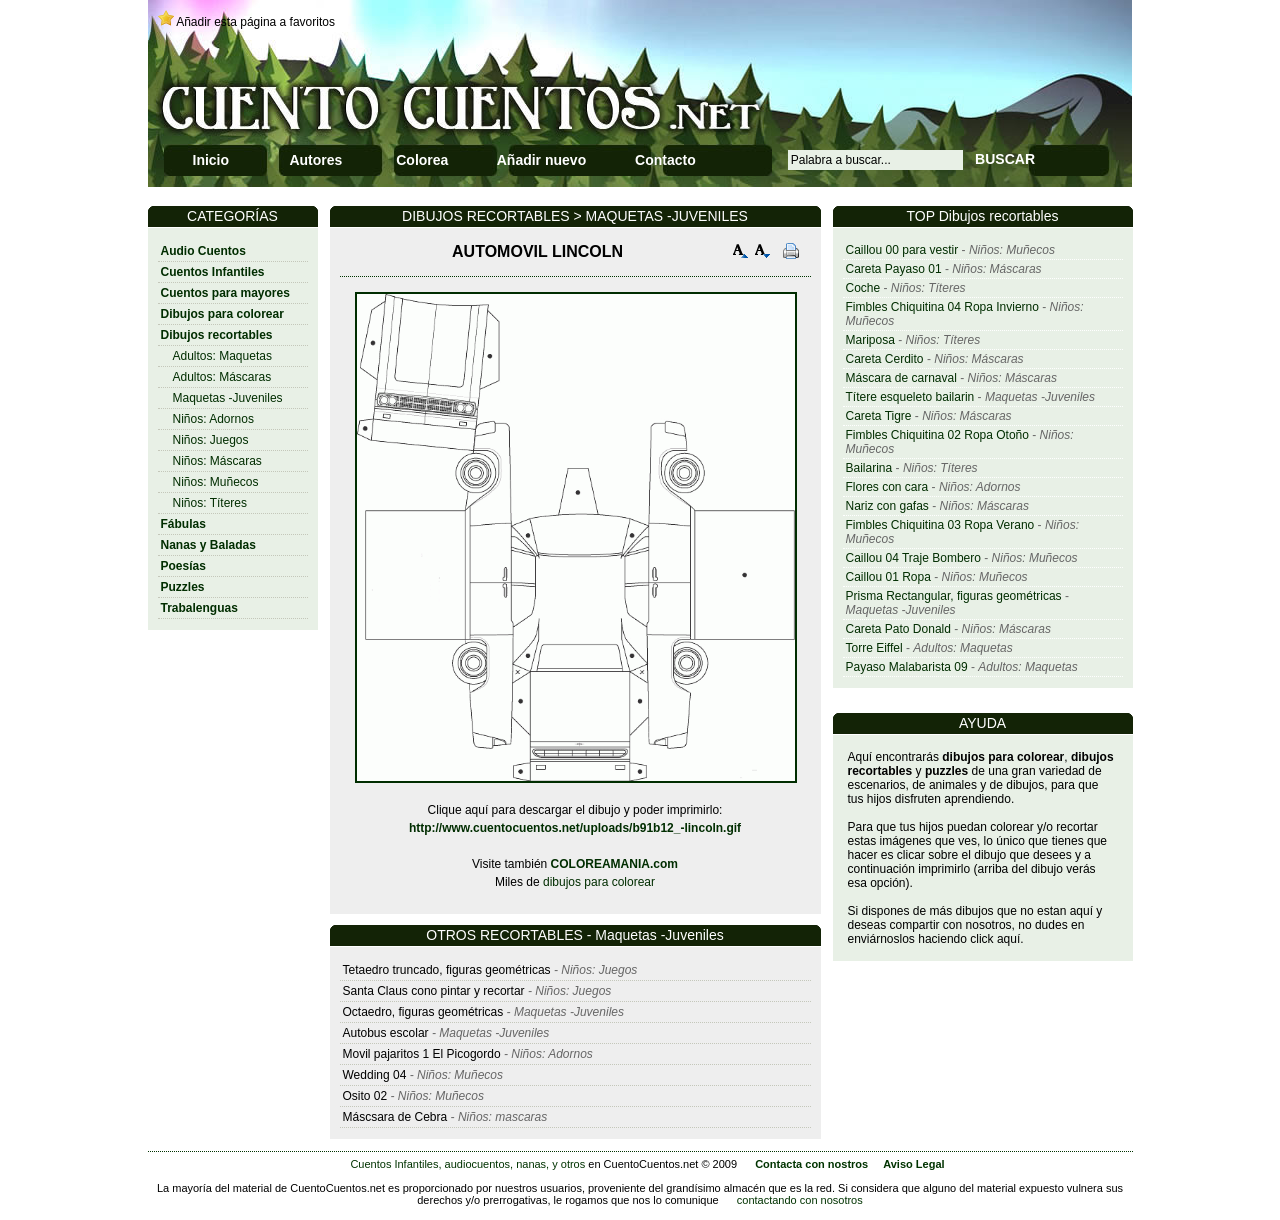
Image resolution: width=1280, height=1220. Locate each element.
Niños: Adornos (213, 419)
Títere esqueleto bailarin (910, 397)
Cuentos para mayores (225, 293)
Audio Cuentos (203, 251)
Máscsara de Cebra (395, 1117)
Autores (315, 160)
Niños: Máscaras (217, 461)
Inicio (211, 160)
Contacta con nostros (811, 1164)
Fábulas (183, 524)
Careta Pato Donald (898, 629)
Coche (863, 288)
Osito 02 (365, 1096)
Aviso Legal (913, 1164)
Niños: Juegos (211, 440)
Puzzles (183, 587)
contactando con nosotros (800, 1200)
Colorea (422, 160)
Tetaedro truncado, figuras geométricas (447, 970)
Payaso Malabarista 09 (907, 667)
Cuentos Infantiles (213, 272)
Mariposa (870, 340)
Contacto (665, 160)
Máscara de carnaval (901, 378)
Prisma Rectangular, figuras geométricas (954, 596)
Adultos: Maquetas (222, 356)
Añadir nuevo (541, 160)
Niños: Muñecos (216, 482)
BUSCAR (1005, 159)
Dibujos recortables (217, 335)
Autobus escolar (386, 1033)
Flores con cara (887, 487)
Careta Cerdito (885, 359)
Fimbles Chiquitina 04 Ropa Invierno (942, 307)
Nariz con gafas (887, 506)
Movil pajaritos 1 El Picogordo (422, 1054)
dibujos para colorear (599, 882)
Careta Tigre (879, 416)
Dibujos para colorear (222, 314)
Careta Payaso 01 (894, 269)
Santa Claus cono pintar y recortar (434, 991)
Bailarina (869, 468)
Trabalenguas (199, 608)
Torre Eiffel (874, 648)
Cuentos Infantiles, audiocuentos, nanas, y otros (467, 1164)
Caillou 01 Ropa (888, 577)
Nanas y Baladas (208, 545)
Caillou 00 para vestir (902, 250)
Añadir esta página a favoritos (255, 22)
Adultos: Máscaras (222, 377)
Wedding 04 (375, 1075)
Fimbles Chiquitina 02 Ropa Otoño (937, 435)
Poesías (183, 566)
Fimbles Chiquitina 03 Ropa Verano (940, 525)
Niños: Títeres (210, 503)
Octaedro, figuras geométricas (423, 1012)
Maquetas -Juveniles (228, 398)
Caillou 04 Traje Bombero (913, 558)
